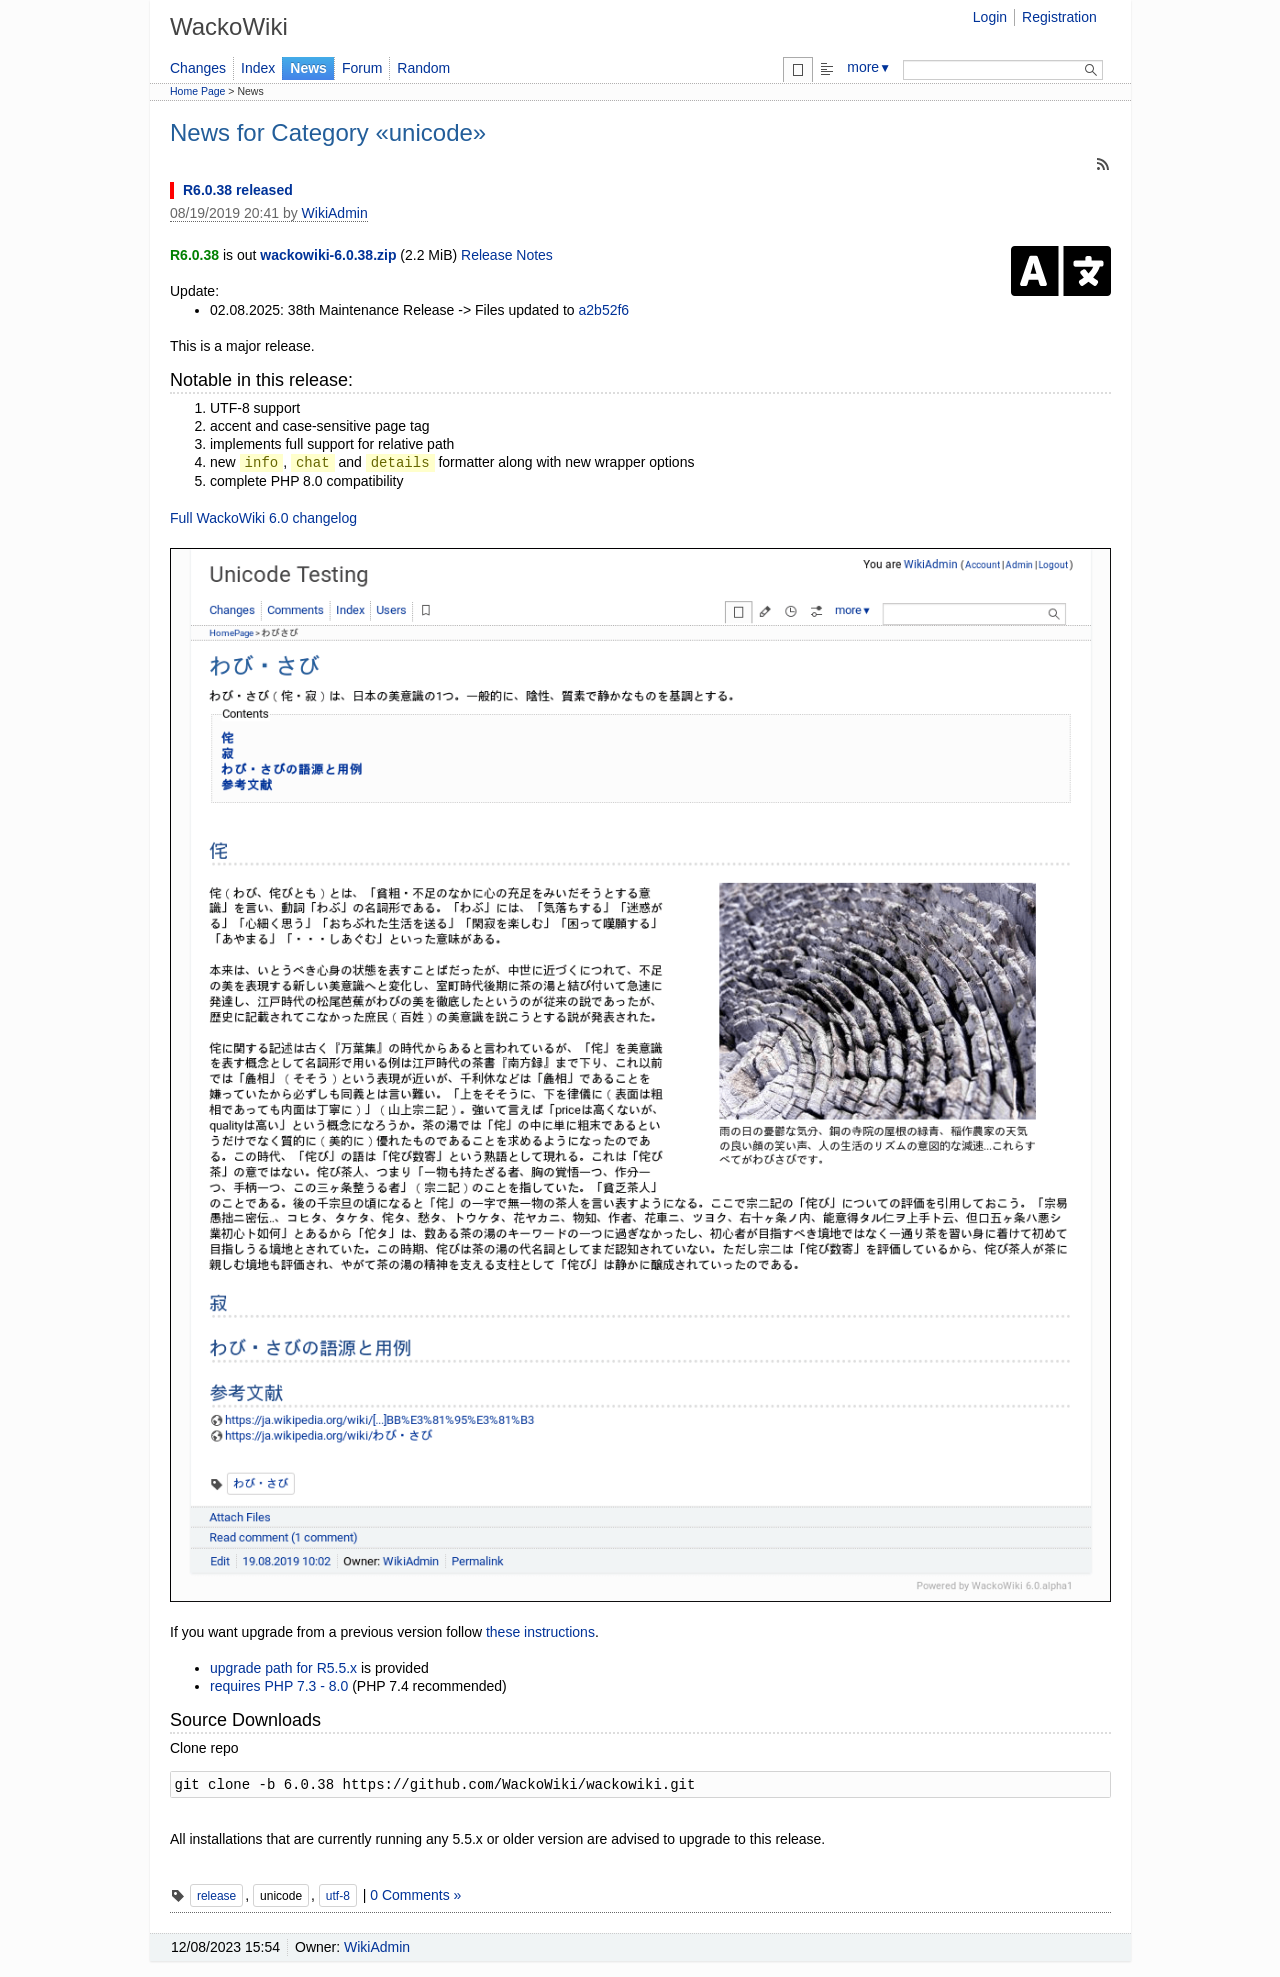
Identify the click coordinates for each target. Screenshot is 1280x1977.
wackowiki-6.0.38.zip (328, 255)
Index (258, 68)
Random (423, 68)
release (216, 1896)
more (869, 67)
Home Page (197, 91)
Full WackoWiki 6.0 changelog (263, 518)
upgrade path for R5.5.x (283, 1668)
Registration (1059, 17)
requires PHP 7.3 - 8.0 (279, 1686)
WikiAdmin (335, 213)
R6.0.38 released (238, 190)
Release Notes (507, 255)
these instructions (540, 1632)
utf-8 (338, 1896)
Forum (362, 68)
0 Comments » (415, 1895)
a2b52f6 (604, 310)
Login (990, 17)
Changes (198, 68)
